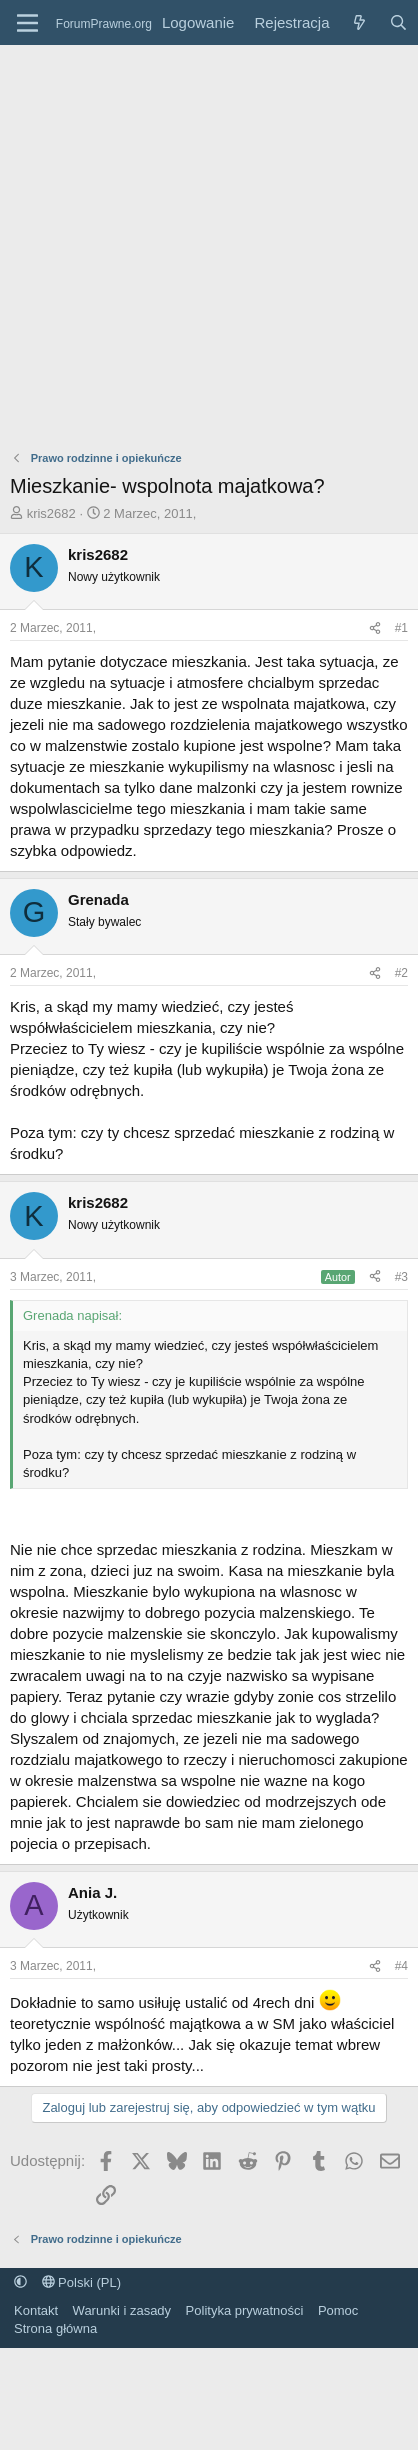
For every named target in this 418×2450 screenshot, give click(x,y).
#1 (401, 628)
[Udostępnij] (375, 628)
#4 (401, 1966)
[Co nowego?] (358, 22)
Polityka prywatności (245, 2310)
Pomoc (338, 2310)
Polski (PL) (81, 2282)
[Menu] (27, 23)
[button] (20, 2282)
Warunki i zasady (122, 2310)
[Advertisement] (187, 242)
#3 (401, 1277)
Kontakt (36, 2310)
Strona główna (55, 2328)
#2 (401, 973)
